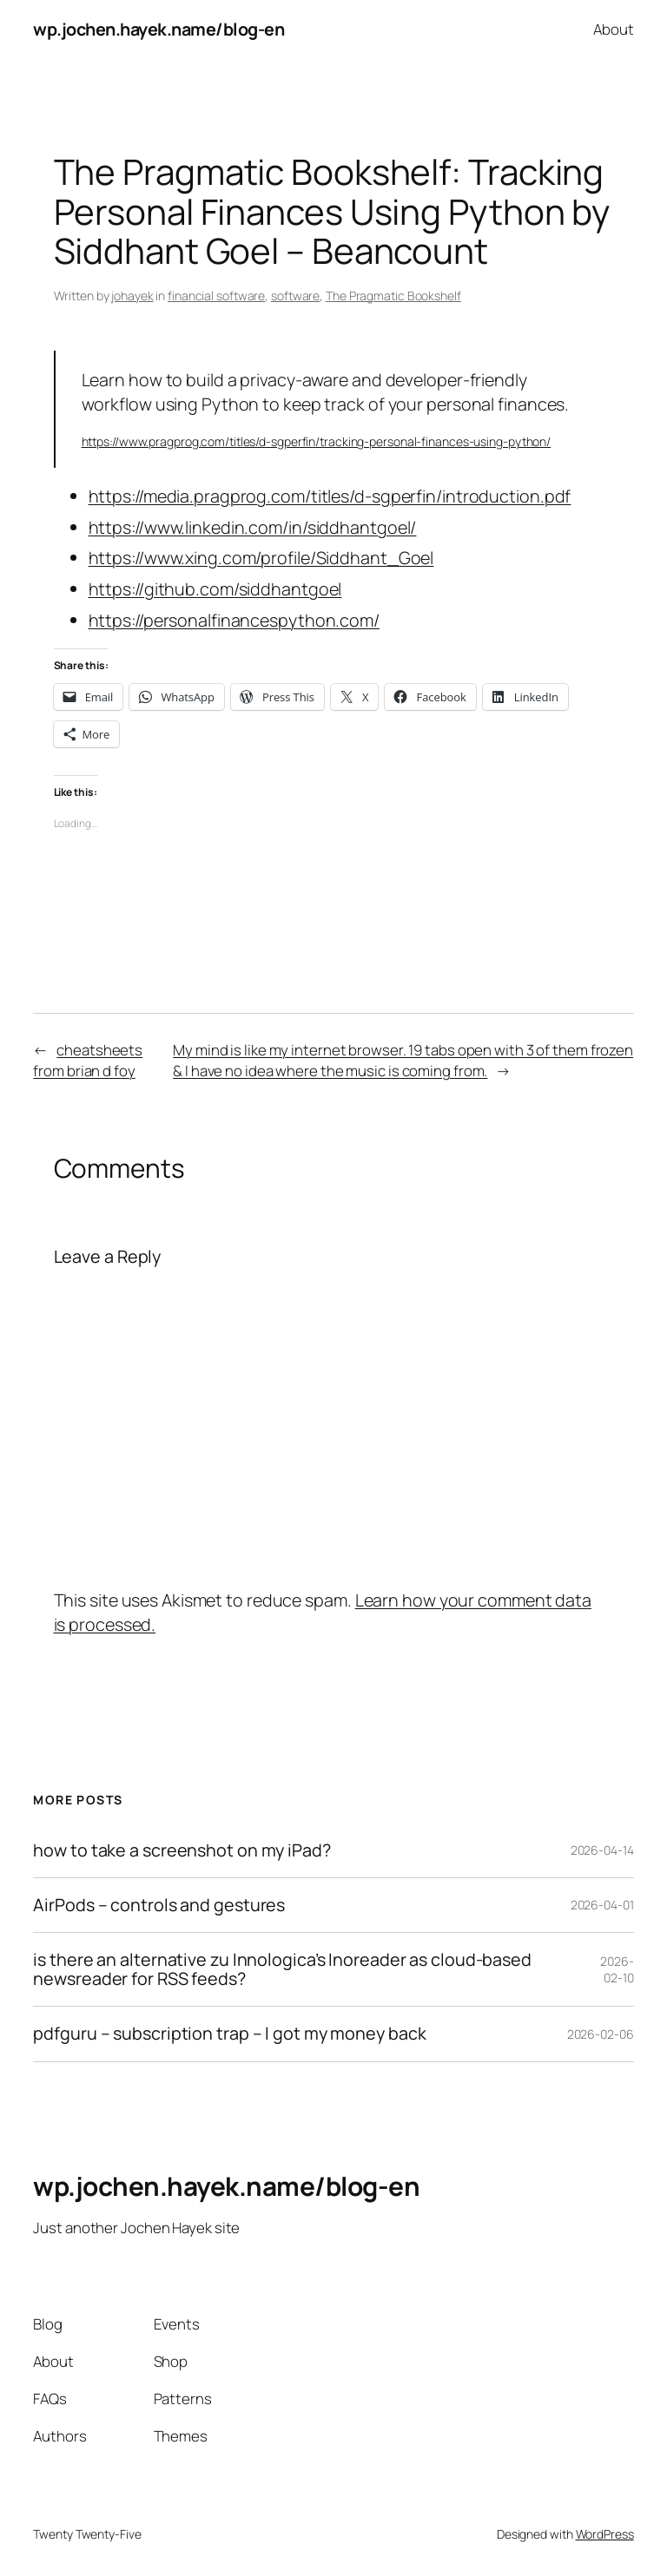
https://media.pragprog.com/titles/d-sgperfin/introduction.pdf (330, 496)
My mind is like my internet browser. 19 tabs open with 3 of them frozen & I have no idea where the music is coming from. (403, 1060)
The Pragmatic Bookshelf (393, 295)
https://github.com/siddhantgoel (215, 589)
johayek (132, 295)
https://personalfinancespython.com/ (234, 620)
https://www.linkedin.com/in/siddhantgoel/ (253, 527)
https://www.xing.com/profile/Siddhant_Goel (261, 557)
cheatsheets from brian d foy (87, 1060)
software (295, 295)
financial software (216, 295)
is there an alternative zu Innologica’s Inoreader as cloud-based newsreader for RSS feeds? (282, 1969)
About (613, 29)
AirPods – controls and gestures (159, 1905)
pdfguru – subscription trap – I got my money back (229, 2033)
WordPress (605, 2534)
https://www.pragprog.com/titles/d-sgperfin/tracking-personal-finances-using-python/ (316, 441)
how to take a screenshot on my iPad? (181, 1850)
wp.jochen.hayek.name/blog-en (158, 29)
